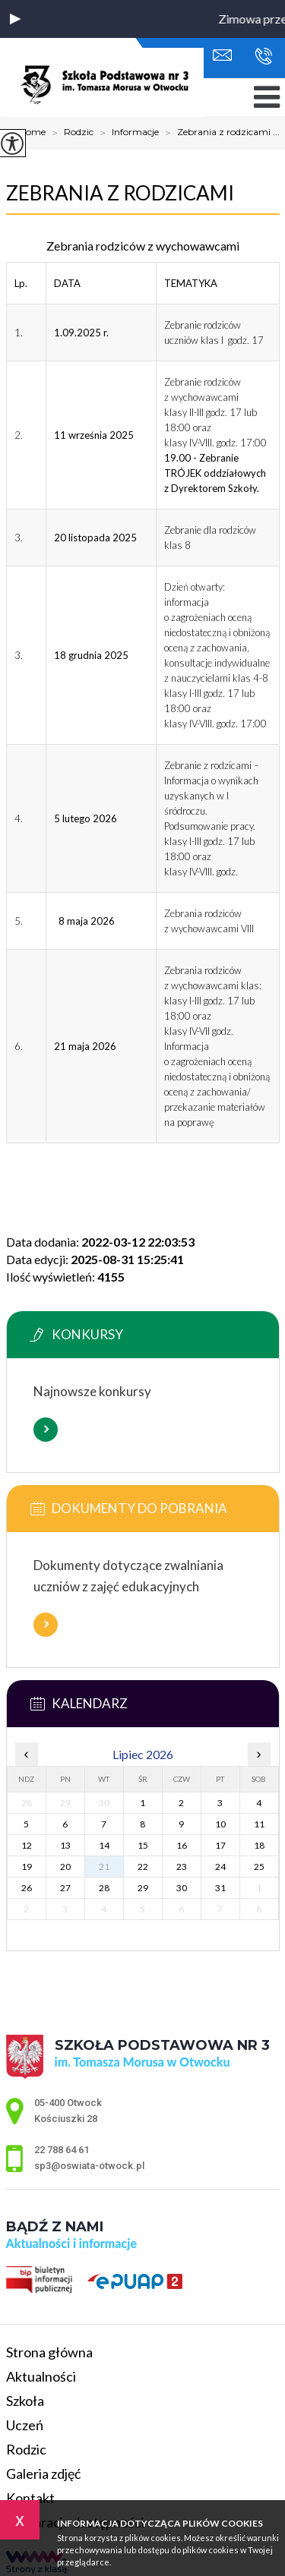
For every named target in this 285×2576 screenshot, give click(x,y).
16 (181, 1845)
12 (26, 1845)
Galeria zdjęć (43, 2473)
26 (26, 1887)
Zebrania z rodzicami (120, 193)
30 (181, 1887)
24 (220, 1866)
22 (143, 1866)
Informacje (126, 133)
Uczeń (24, 2425)
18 (259, 1845)
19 (26, 1866)
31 (220, 1887)
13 (65, 1845)
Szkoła (25, 2400)
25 (259, 1866)
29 (143, 1887)
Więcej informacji (45, 1429)
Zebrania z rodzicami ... (219, 133)
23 (181, 1866)
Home (32, 132)
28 (104, 1887)
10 (220, 1824)
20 (65, 1866)
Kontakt (30, 2497)
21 (104, 1866)
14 (104, 1845)
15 (143, 1845)
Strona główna (49, 2352)
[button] (15, 19)
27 (65, 1887)
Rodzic (69, 133)
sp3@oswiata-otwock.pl (222, 55)
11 (259, 1824)
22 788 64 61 (263, 56)
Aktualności (41, 2376)
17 (220, 1845)
